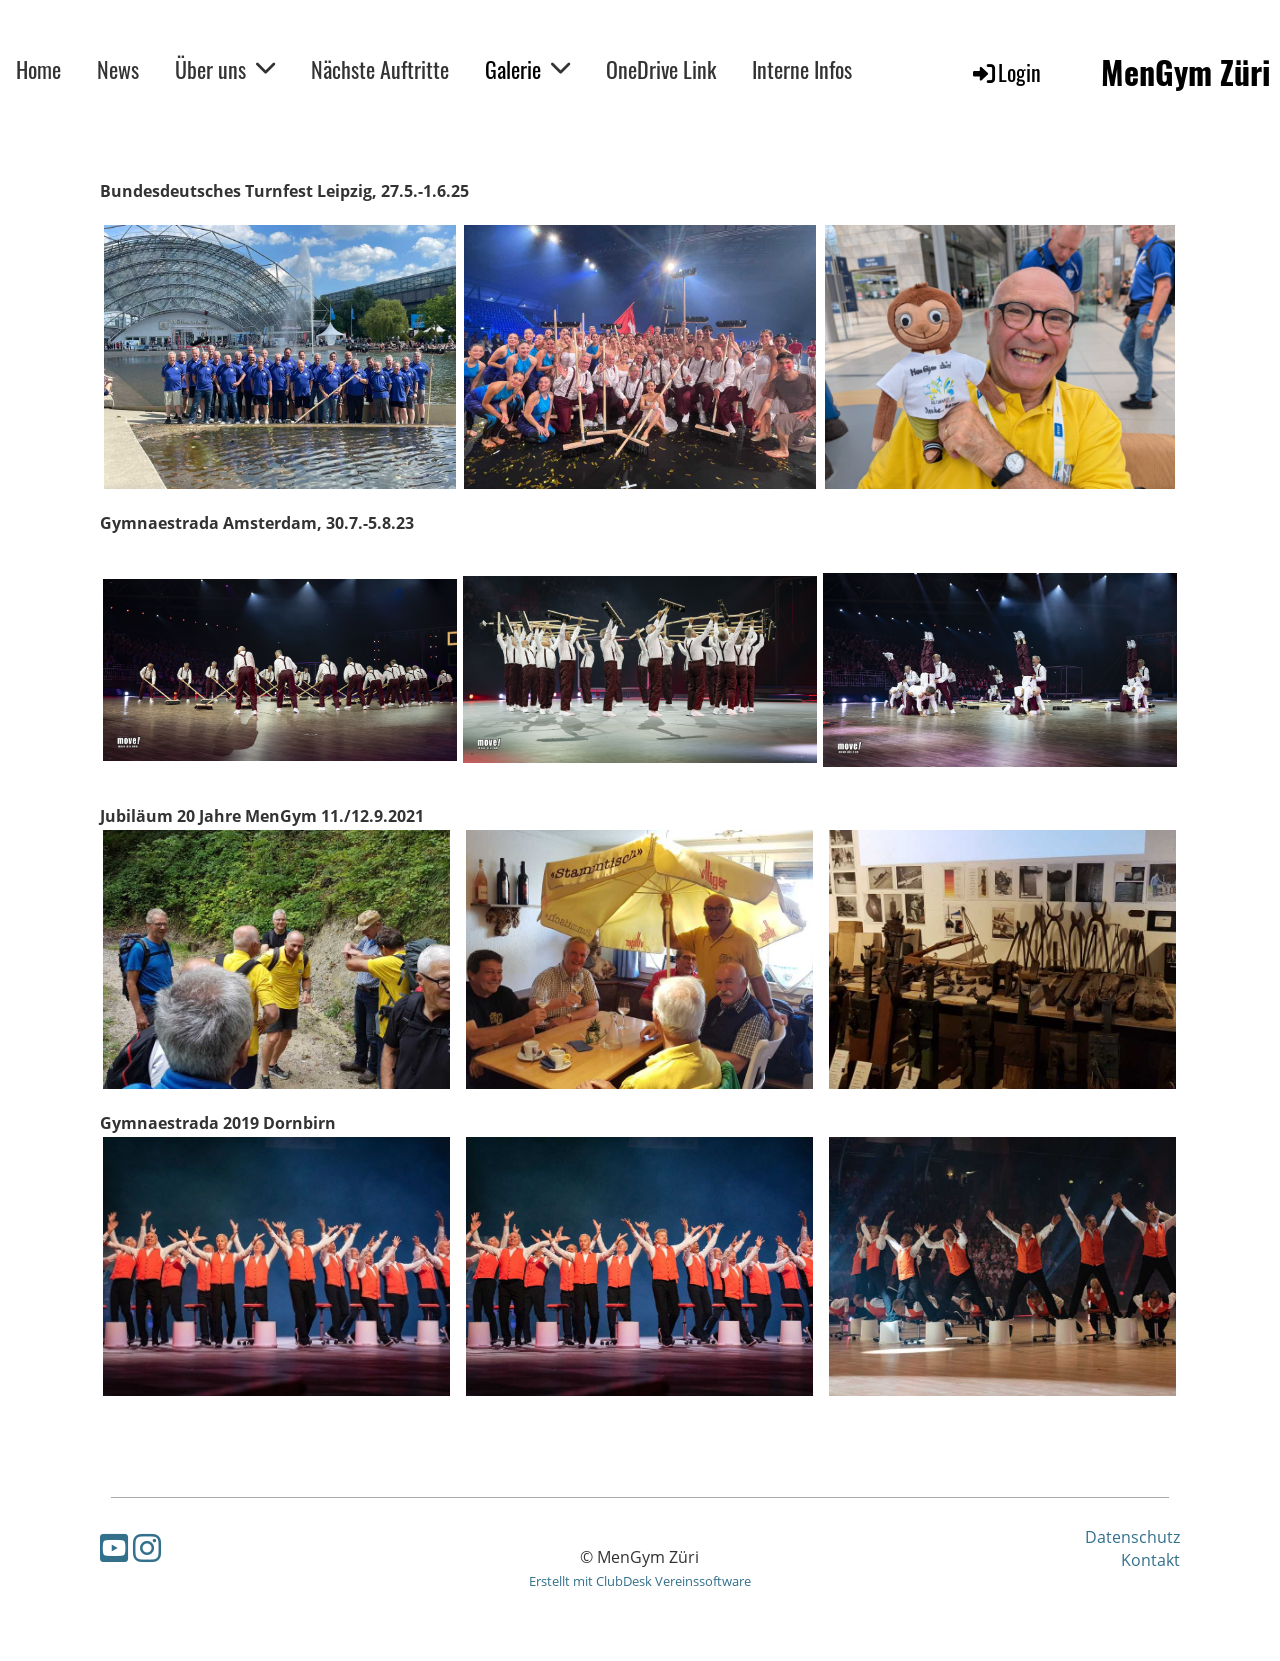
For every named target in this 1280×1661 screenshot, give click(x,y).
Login (1005, 72)
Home (38, 69)
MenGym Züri (1185, 72)
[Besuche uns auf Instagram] (147, 1547)
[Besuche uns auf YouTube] (114, 1547)
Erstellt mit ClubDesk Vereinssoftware (640, 1581)
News (118, 69)
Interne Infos (802, 69)
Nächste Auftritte (380, 69)
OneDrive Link (661, 69)
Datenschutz (1132, 1537)
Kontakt (1150, 1560)
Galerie (527, 69)
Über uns (225, 69)
